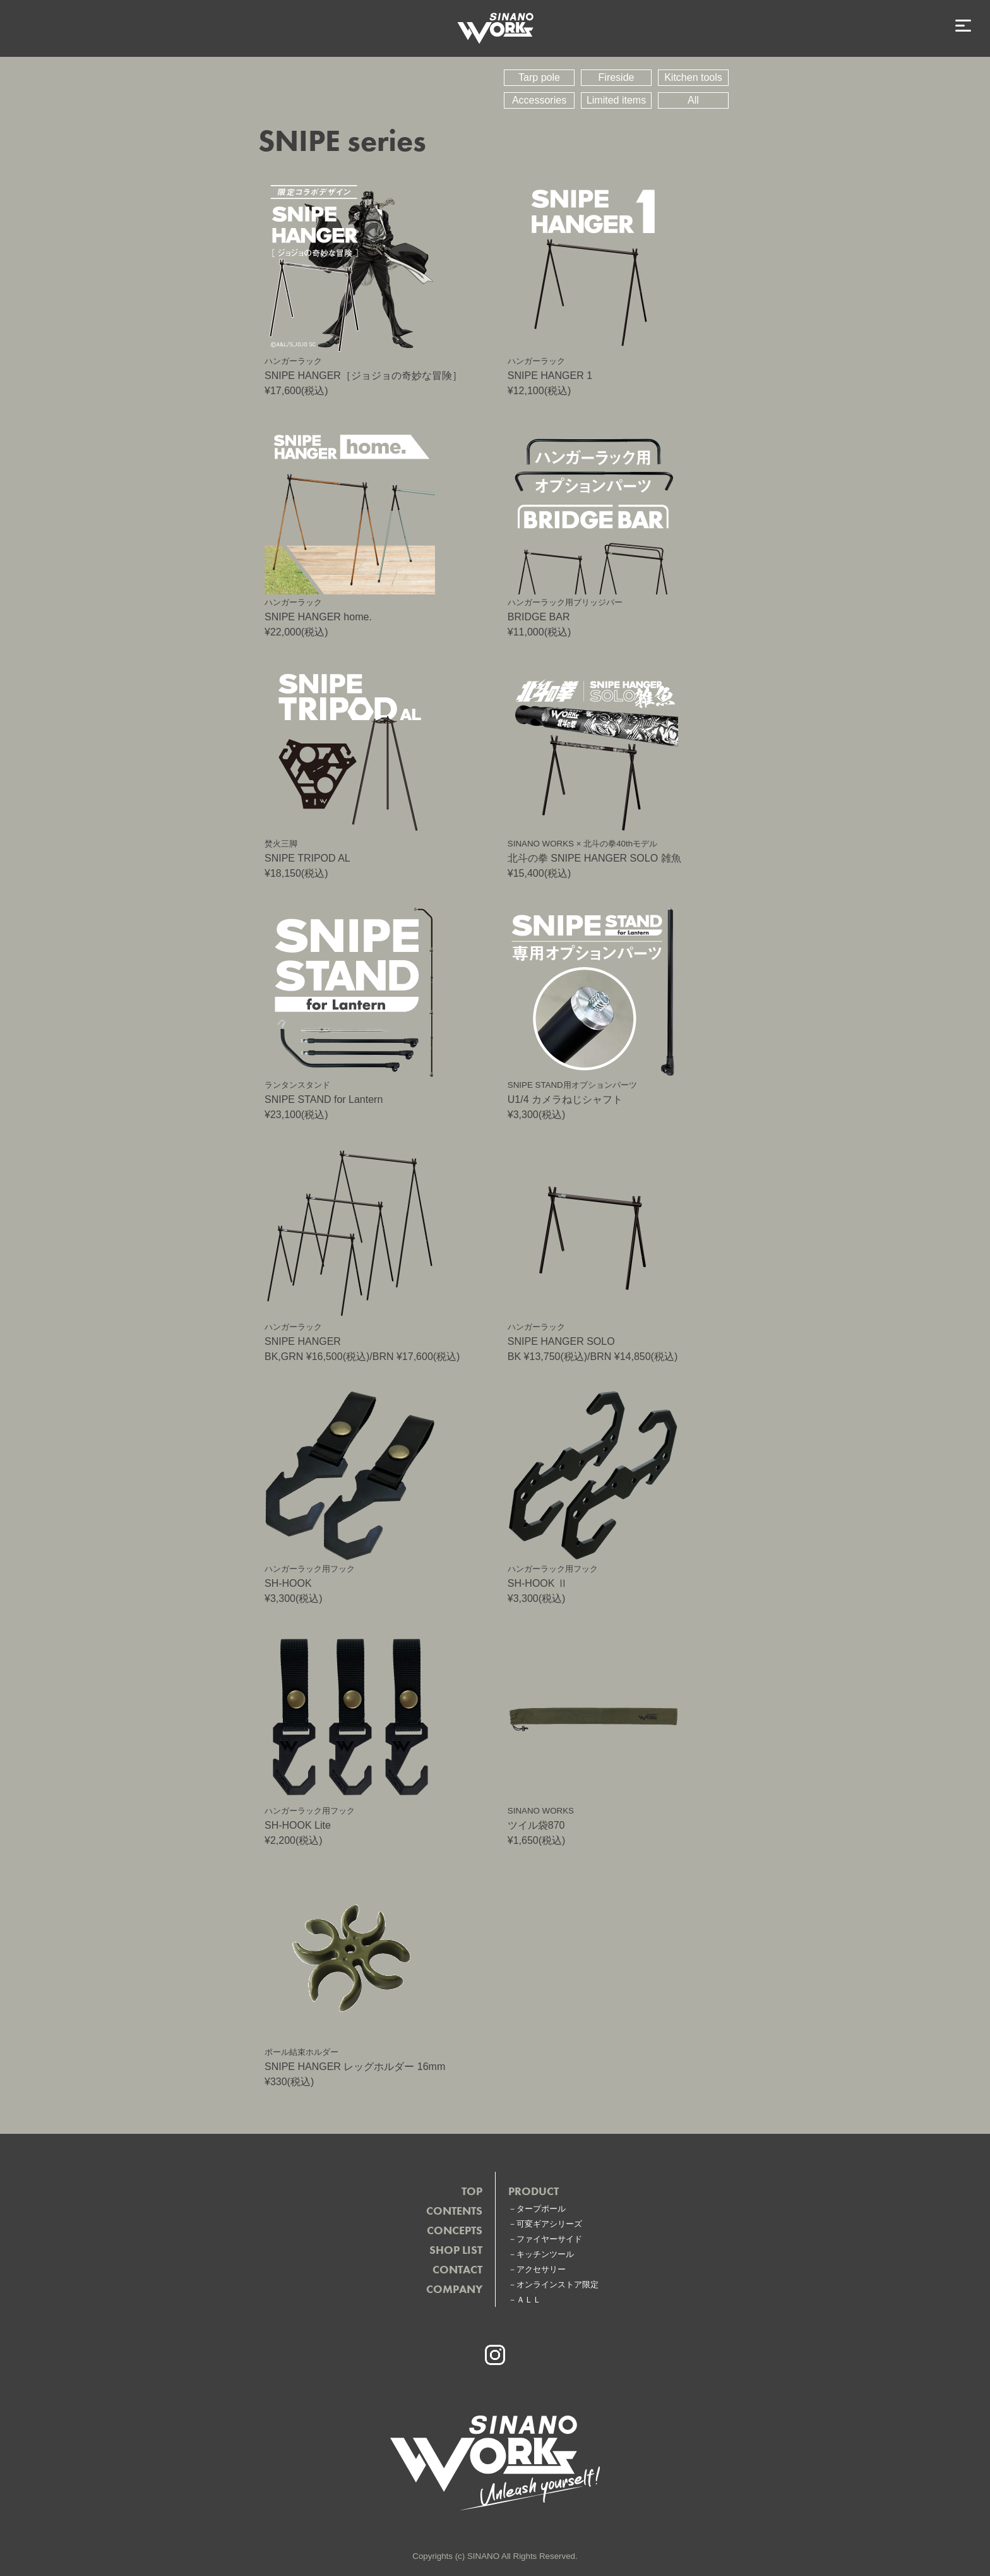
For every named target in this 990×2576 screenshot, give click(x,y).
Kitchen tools (693, 77)
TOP (472, 2191)
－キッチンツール (541, 2254)
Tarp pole (539, 77)
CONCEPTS (454, 2230)
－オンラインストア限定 (553, 2284)
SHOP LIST (455, 2249)
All (693, 100)
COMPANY (454, 2289)
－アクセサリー (537, 2269)
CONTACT (457, 2269)
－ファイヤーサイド (545, 2239)
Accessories (539, 100)
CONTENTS (454, 2210)
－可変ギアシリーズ (545, 2224)
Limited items (616, 100)
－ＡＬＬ (524, 2299)
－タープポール (537, 2208)
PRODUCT (533, 2191)
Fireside (617, 77)
